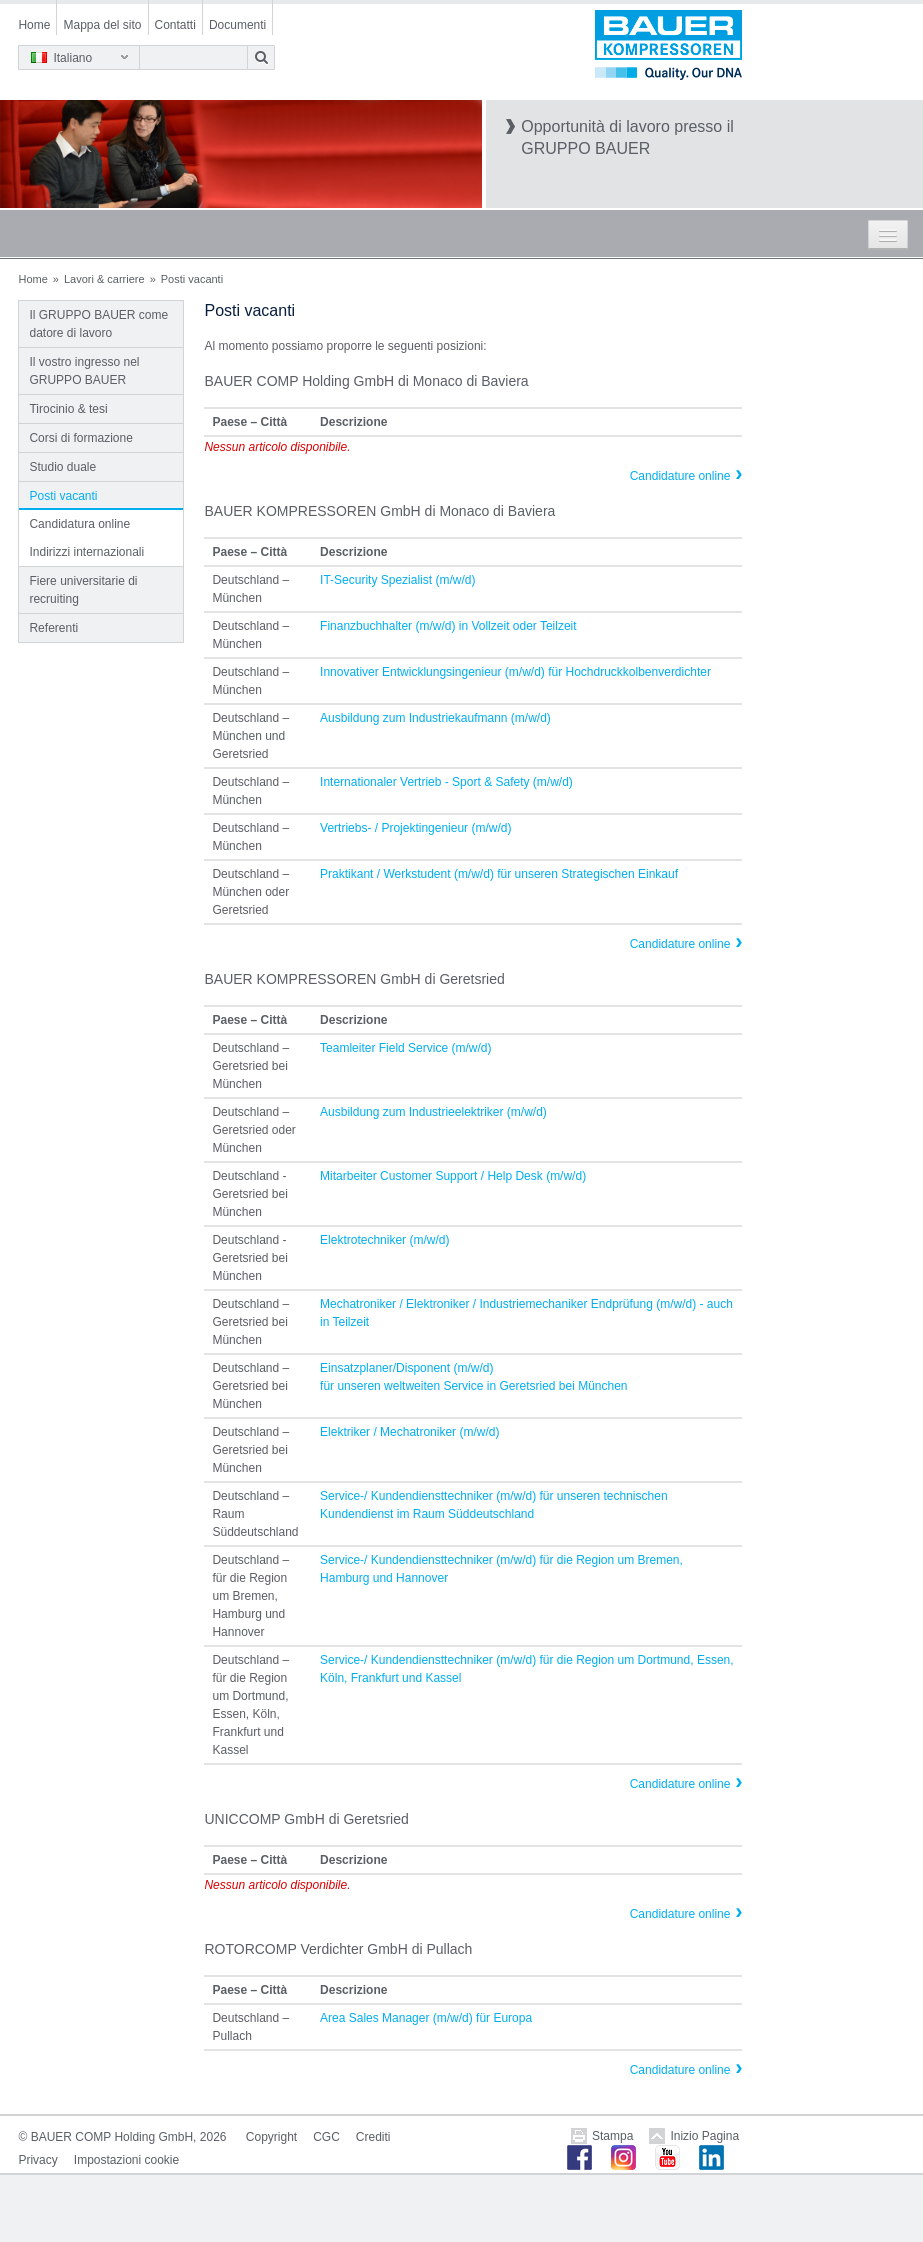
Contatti (175, 25)
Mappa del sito (102, 25)
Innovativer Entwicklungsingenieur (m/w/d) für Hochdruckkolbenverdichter (515, 672)
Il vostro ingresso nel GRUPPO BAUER (84, 371)
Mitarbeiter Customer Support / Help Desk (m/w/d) (453, 1176)
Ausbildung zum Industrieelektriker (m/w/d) (433, 1112)
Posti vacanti (63, 496)
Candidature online (680, 476)
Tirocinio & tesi (68, 409)
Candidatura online (79, 524)
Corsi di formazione (80, 438)
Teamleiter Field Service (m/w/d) (405, 1048)
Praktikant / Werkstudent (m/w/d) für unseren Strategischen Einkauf (499, 874)
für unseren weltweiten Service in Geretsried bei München (474, 1386)
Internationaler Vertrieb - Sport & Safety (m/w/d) (446, 782)
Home (34, 25)
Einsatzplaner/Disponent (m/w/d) (406, 1368)
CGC (326, 2137)
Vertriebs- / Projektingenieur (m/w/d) (415, 828)
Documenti (237, 25)
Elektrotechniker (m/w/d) (384, 1240)
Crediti (373, 2137)
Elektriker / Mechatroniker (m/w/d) (409, 1432)
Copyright (271, 2137)
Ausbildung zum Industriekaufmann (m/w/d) (435, 718)
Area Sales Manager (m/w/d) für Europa (426, 2018)
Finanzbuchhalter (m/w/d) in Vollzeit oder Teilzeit (448, 626)
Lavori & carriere (104, 279)
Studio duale (62, 467)
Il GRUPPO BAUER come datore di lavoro (98, 324)
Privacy (37, 2160)
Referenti (53, 628)
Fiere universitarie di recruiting (83, 590)
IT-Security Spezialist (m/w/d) (397, 580)
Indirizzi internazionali (86, 552)
